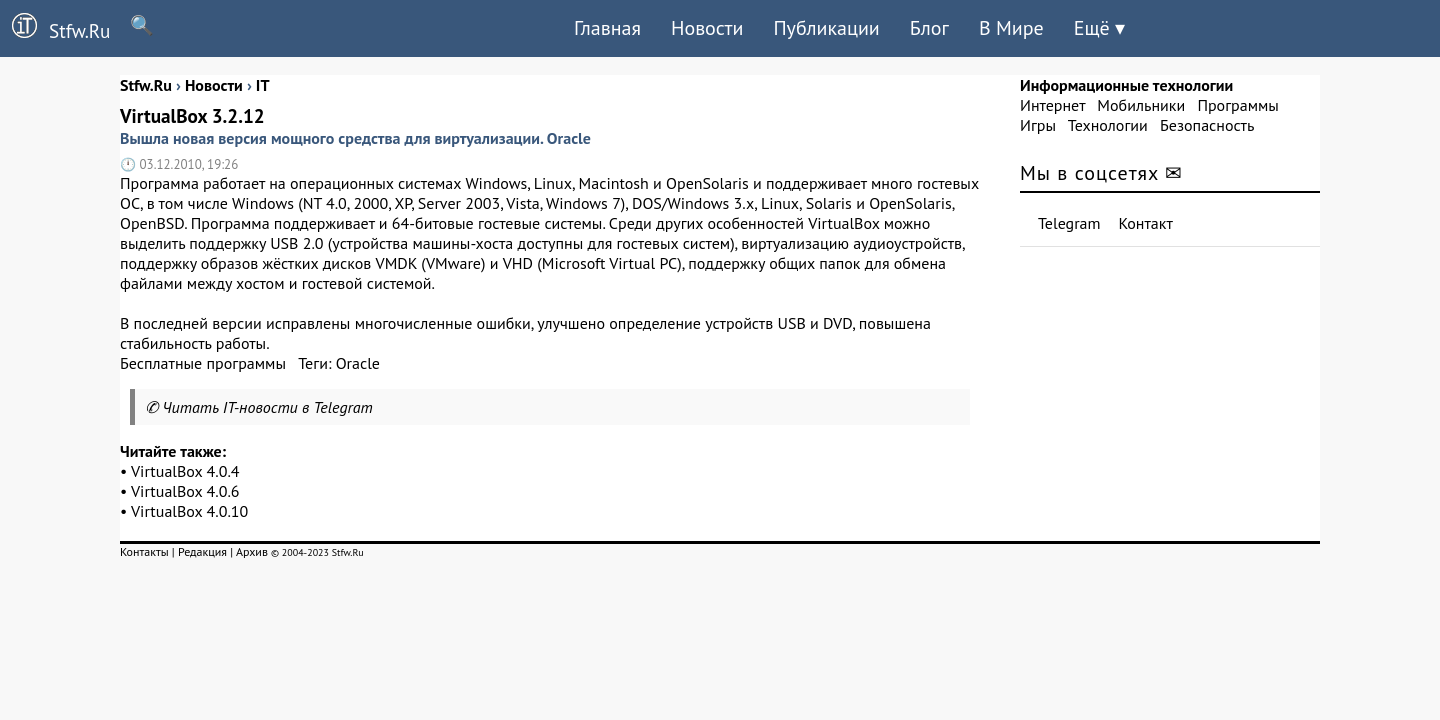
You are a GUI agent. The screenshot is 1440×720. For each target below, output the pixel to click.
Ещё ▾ (1099, 28)
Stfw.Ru (55, 28)
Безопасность (1207, 125)
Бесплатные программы (203, 363)
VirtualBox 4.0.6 (185, 491)
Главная (607, 28)
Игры (1038, 125)
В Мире (1011, 28)
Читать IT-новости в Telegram (267, 407)
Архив (252, 551)
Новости (707, 28)
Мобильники (1141, 105)
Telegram (1069, 223)
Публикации (826, 28)
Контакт (1146, 223)
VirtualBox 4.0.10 (189, 511)
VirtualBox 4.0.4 (185, 471)
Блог (929, 28)
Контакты (144, 551)
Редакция (202, 551)
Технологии (1108, 125)
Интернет (1052, 105)
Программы (1237, 105)
